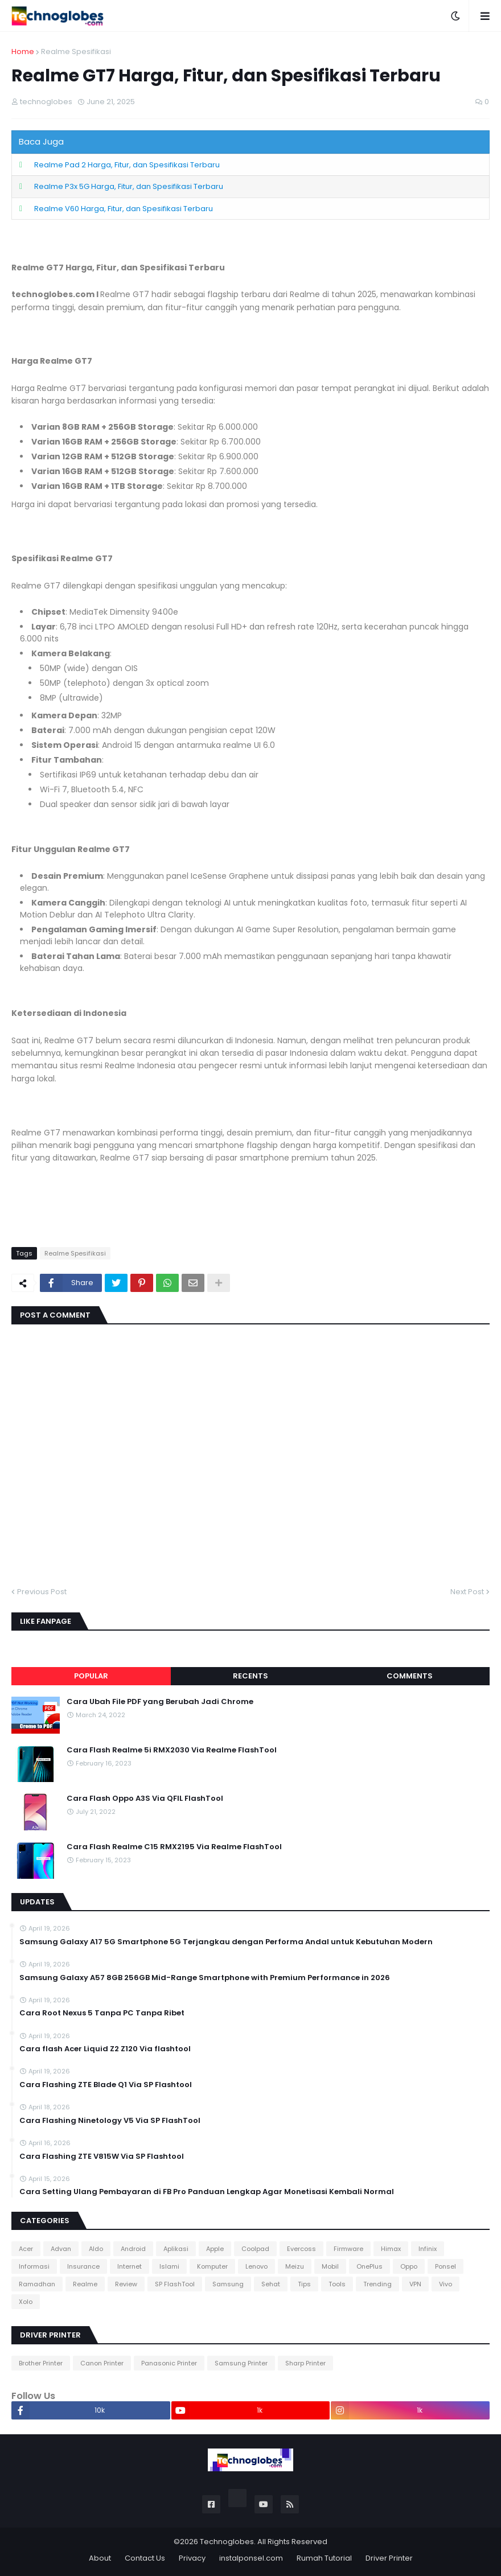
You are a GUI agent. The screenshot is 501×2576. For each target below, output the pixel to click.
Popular (91, 1675)
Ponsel (445, 2266)
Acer (26, 2248)
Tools (337, 2284)
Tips (304, 2284)
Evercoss (301, 2248)
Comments (410, 1675)
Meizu (294, 2266)
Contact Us (145, 2558)
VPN (415, 2284)
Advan (61, 2248)
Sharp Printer (305, 2363)
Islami (169, 2266)
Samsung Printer (241, 2363)
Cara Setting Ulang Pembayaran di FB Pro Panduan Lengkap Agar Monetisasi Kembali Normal (206, 2192)
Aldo (96, 2248)
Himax (391, 2248)
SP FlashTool (175, 2284)
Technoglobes (227, 2541)
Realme (85, 2284)
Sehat (270, 2284)
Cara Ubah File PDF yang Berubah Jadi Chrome (160, 1702)
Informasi (34, 2266)
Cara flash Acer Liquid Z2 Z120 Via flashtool (105, 2049)
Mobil (330, 2266)
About (100, 2558)
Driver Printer (389, 2558)
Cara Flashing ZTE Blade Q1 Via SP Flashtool (105, 2085)
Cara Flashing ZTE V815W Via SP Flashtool (101, 2156)
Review (126, 2284)
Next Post (467, 1591)
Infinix (427, 2248)
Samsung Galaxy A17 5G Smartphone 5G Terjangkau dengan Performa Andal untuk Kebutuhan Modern (226, 1942)
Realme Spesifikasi (76, 51)
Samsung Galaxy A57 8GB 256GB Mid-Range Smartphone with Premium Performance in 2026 (204, 1978)
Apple (215, 2248)
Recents (250, 1675)
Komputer (212, 2266)
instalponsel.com (251, 2558)
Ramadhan (37, 2284)
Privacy (192, 2558)
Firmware (348, 2248)
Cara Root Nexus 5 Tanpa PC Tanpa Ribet (101, 2013)
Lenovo (256, 2266)
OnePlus (369, 2266)
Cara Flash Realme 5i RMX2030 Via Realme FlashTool (172, 1750)
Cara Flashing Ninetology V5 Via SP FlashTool (109, 2121)
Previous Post (42, 1591)
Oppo (408, 2266)
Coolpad (255, 2248)
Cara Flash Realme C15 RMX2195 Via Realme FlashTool (174, 1847)
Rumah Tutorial (324, 2558)
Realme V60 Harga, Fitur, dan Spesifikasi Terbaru (123, 208)
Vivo (445, 2284)
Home (22, 51)
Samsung (228, 2284)
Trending (377, 2284)
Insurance (83, 2266)
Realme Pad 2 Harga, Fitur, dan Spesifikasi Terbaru (127, 164)
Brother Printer (41, 2363)
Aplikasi (175, 2248)
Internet (129, 2266)
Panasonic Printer (169, 2363)
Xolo (25, 2301)
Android (133, 2248)
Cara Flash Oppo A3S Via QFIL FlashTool (145, 1798)
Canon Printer (102, 2363)
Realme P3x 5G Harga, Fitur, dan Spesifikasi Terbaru (128, 186)
